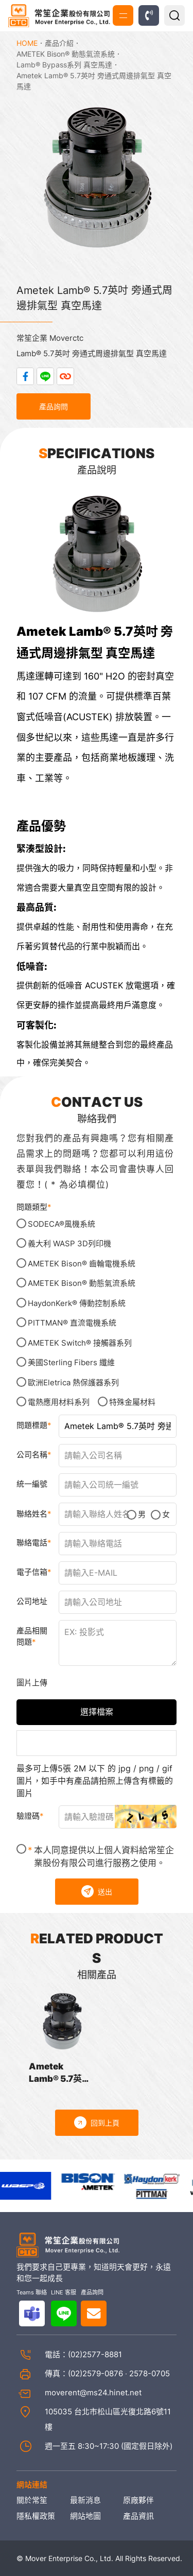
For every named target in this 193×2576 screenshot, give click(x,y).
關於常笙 (31, 2500)
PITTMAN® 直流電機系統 (66, 1322)
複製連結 (65, 376)
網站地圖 (85, 2516)
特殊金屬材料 (126, 1402)
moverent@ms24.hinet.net (93, 2392)
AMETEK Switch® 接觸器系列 (74, 1342)
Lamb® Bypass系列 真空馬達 (64, 64)
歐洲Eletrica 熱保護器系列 (67, 1382)
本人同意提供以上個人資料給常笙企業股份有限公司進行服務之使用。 (95, 1856)
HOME (27, 43)
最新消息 (85, 2500)
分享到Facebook (25, 376)
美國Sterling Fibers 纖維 (65, 1362)
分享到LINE (45, 376)
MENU (123, 15)
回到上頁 (96, 2122)
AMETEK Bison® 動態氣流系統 (65, 53)
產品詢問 (53, 406)
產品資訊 (138, 2516)
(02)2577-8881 (95, 2354)
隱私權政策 (35, 2516)
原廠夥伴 (138, 2500)
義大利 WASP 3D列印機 (63, 1243)
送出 (96, 1891)
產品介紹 (59, 43)
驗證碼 (28, 1816)
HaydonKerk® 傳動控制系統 (71, 1303)
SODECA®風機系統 (55, 1224)
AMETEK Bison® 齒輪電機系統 (75, 1263)
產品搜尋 (174, 15)
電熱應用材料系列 (53, 1402)
